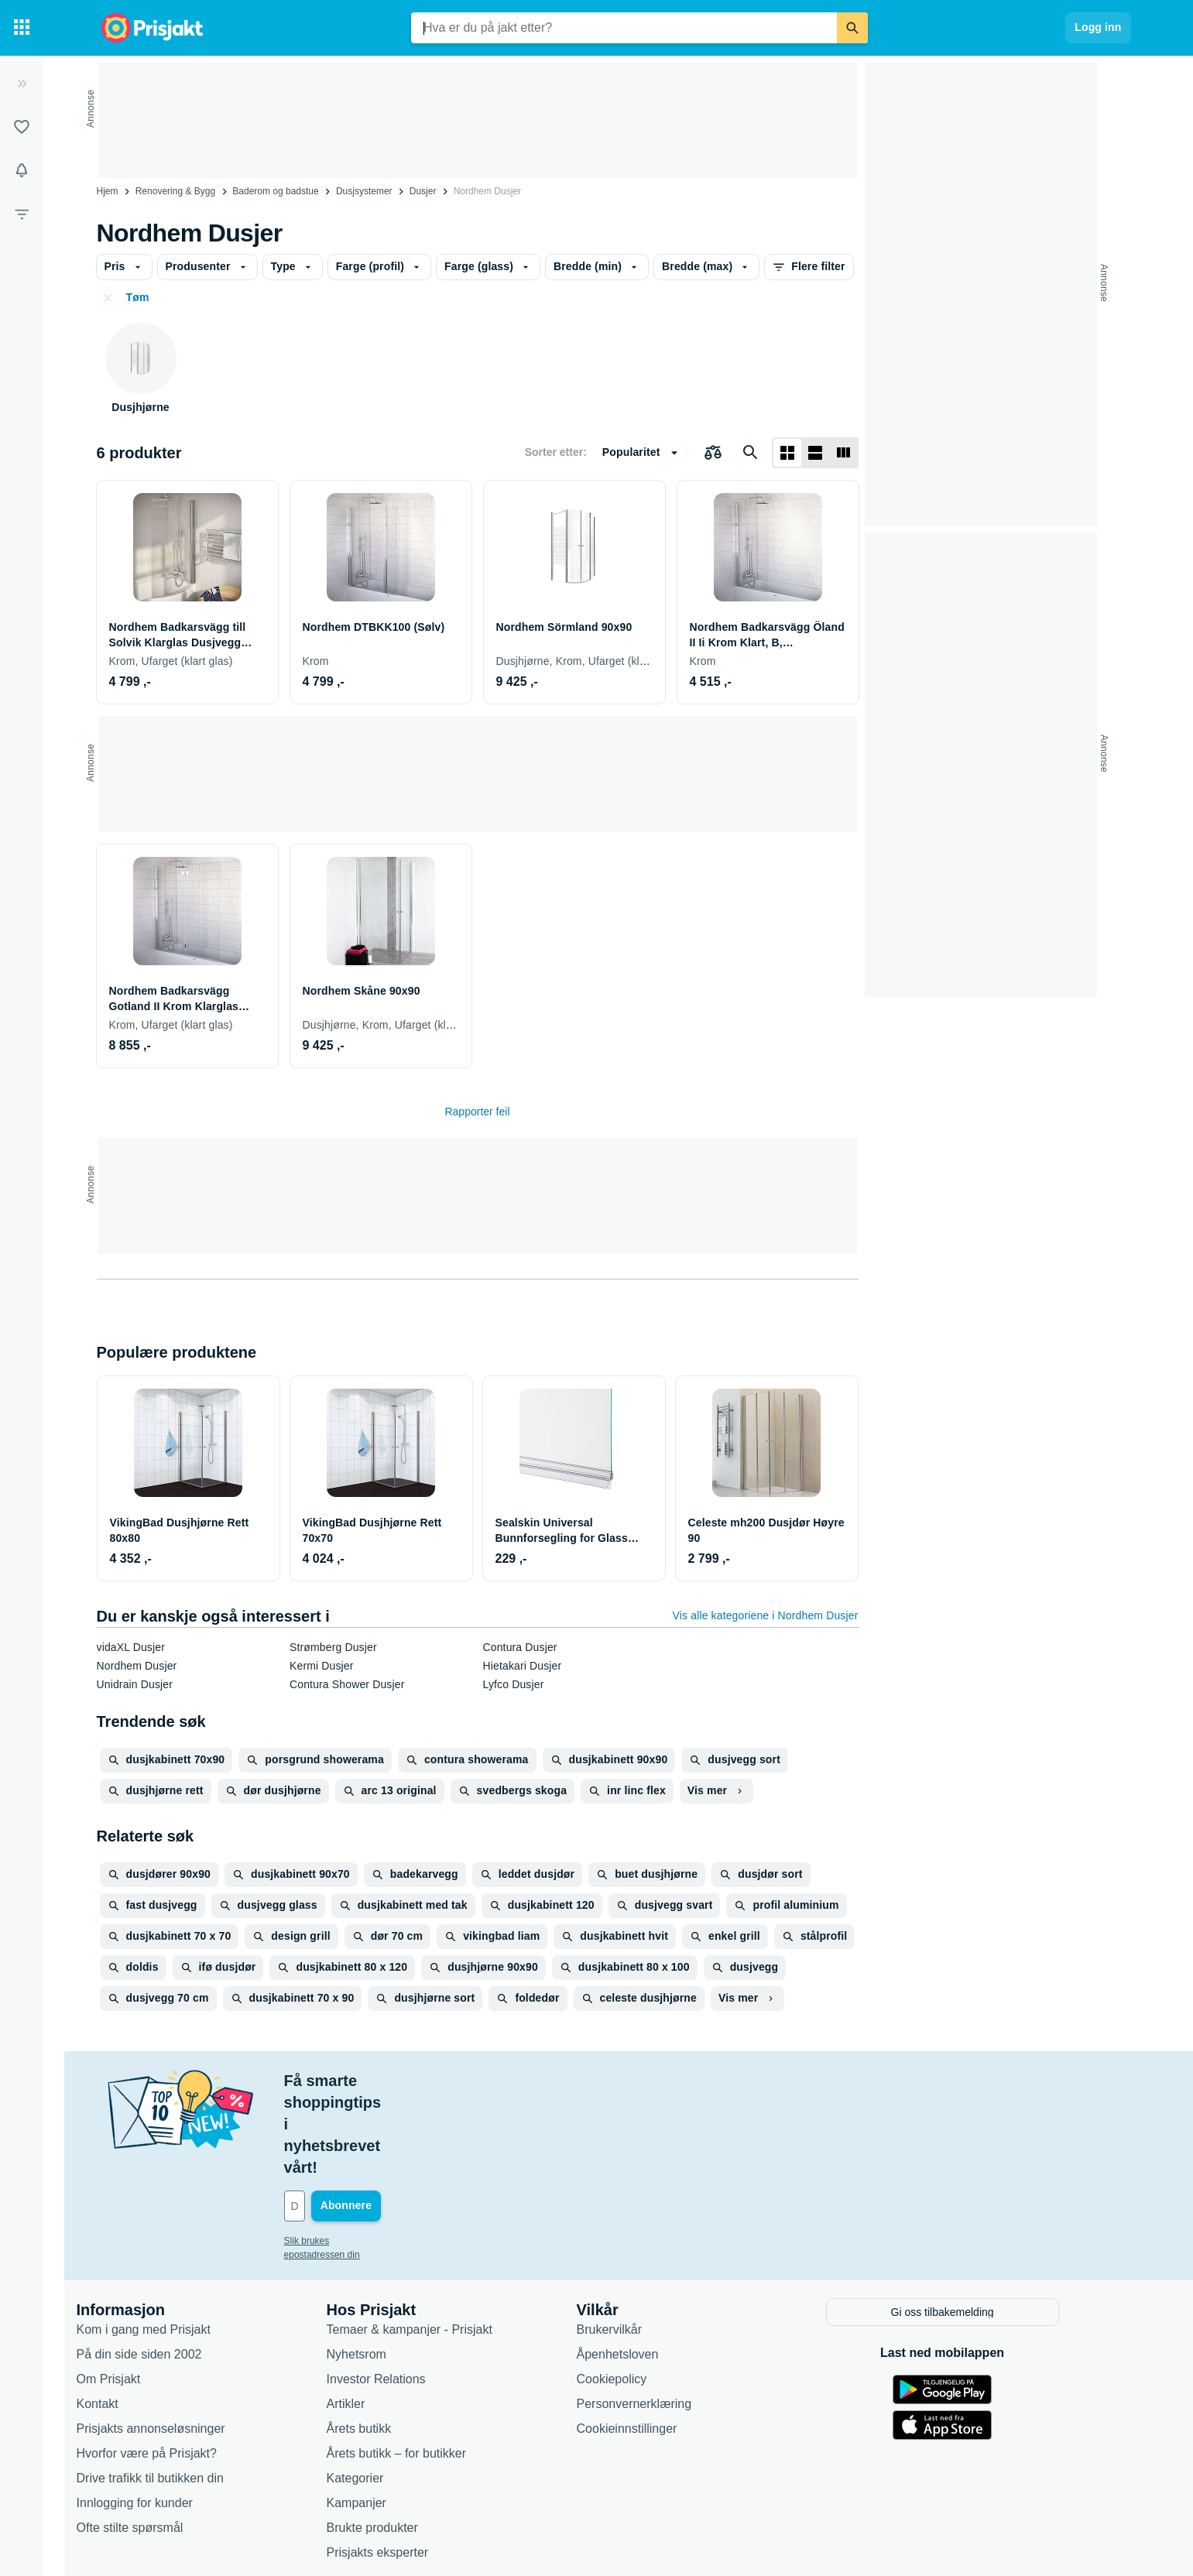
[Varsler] (21, 170)
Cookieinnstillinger (656, 2340)
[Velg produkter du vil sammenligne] (713, 452)
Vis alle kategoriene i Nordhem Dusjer (766, 1615)
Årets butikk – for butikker (426, 2365)
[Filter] (21, 213)
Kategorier (384, 2389)
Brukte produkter (401, 2439)
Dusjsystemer (364, 191)
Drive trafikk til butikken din (179, 2389)
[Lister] (21, 126)
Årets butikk (388, 2340)
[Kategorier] (21, 28)
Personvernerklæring (664, 2315)
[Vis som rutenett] (787, 453)
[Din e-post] (418, 2119)
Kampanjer (386, 2414)
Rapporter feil (476, 1111)
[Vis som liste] (815, 453)
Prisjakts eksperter (407, 2464)
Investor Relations (405, 2290)
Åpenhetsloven (647, 2266)
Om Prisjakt (138, 2290)
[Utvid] (21, 83)
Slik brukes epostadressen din (375, 2154)
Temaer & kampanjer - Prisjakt (439, 2241)
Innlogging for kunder (164, 2414)
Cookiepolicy (641, 2290)
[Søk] (852, 27)
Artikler (375, 2315)
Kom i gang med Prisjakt (173, 2241)
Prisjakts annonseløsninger (180, 2340)
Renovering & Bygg (175, 191)
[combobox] (624, 27)
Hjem (107, 191)
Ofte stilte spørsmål (159, 2439)
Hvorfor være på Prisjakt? (176, 2365)
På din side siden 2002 (168, 2266)
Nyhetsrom (386, 2266)
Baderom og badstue (275, 191)
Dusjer (423, 191)
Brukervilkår (638, 2241)
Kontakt (127, 2315)
